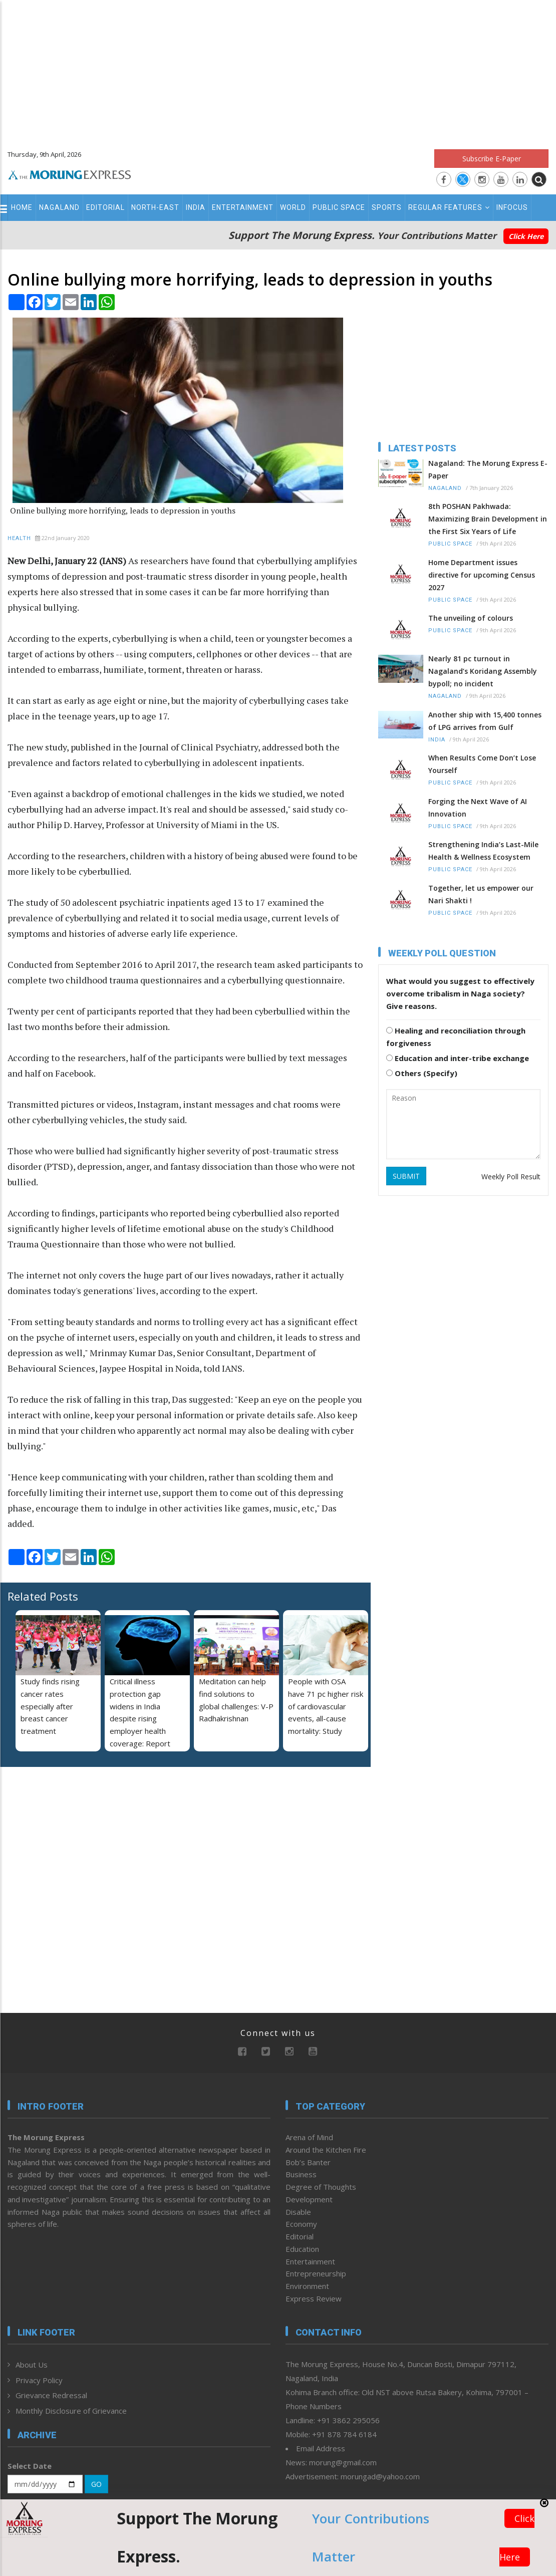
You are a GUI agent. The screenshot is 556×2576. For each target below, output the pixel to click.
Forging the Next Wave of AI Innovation (477, 808)
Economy (301, 2224)
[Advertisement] (278, 70)
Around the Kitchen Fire (326, 2150)
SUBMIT (406, 1176)
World (293, 207)
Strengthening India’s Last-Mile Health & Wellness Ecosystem (483, 851)
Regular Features (449, 207)
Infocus (512, 207)
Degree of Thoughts (321, 2187)
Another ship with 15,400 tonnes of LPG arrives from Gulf (484, 721)
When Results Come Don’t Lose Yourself (482, 764)
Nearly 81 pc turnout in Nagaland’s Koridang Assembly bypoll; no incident (482, 671)
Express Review (314, 2298)
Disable (298, 2212)
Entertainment (242, 207)
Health (19, 538)
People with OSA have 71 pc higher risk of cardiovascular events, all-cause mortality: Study (325, 1706)
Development (309, 2199)
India (195, 207)
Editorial (105, 207)
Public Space (339, 207)
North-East (155, 207)
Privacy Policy (39, 2380)
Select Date (30, 2466)
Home (22, 207)
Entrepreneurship (316, 2273)
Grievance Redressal (51, 2395)
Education (302, 2249)
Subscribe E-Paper (491, 158)
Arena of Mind (309, 2137)
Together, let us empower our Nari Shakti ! (480, 894)
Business (301, 2174)
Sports (387, 207)
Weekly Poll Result (510, 1176)
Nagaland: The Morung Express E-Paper (487, 469)
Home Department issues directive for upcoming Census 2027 (481, 575)
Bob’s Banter (308, 2162)
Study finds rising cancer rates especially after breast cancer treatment (50, 1706)
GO (96, 2484)
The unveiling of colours (470, 618)
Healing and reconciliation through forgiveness (455, 1036)
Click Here (525, 236)
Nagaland (59, 207)
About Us (32, 2365)
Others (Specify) (421, 1073)
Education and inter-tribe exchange (457, 1058)
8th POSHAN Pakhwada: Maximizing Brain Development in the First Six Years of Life (487, 518)
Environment (307, 2286)
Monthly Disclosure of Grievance (71, 2411)
